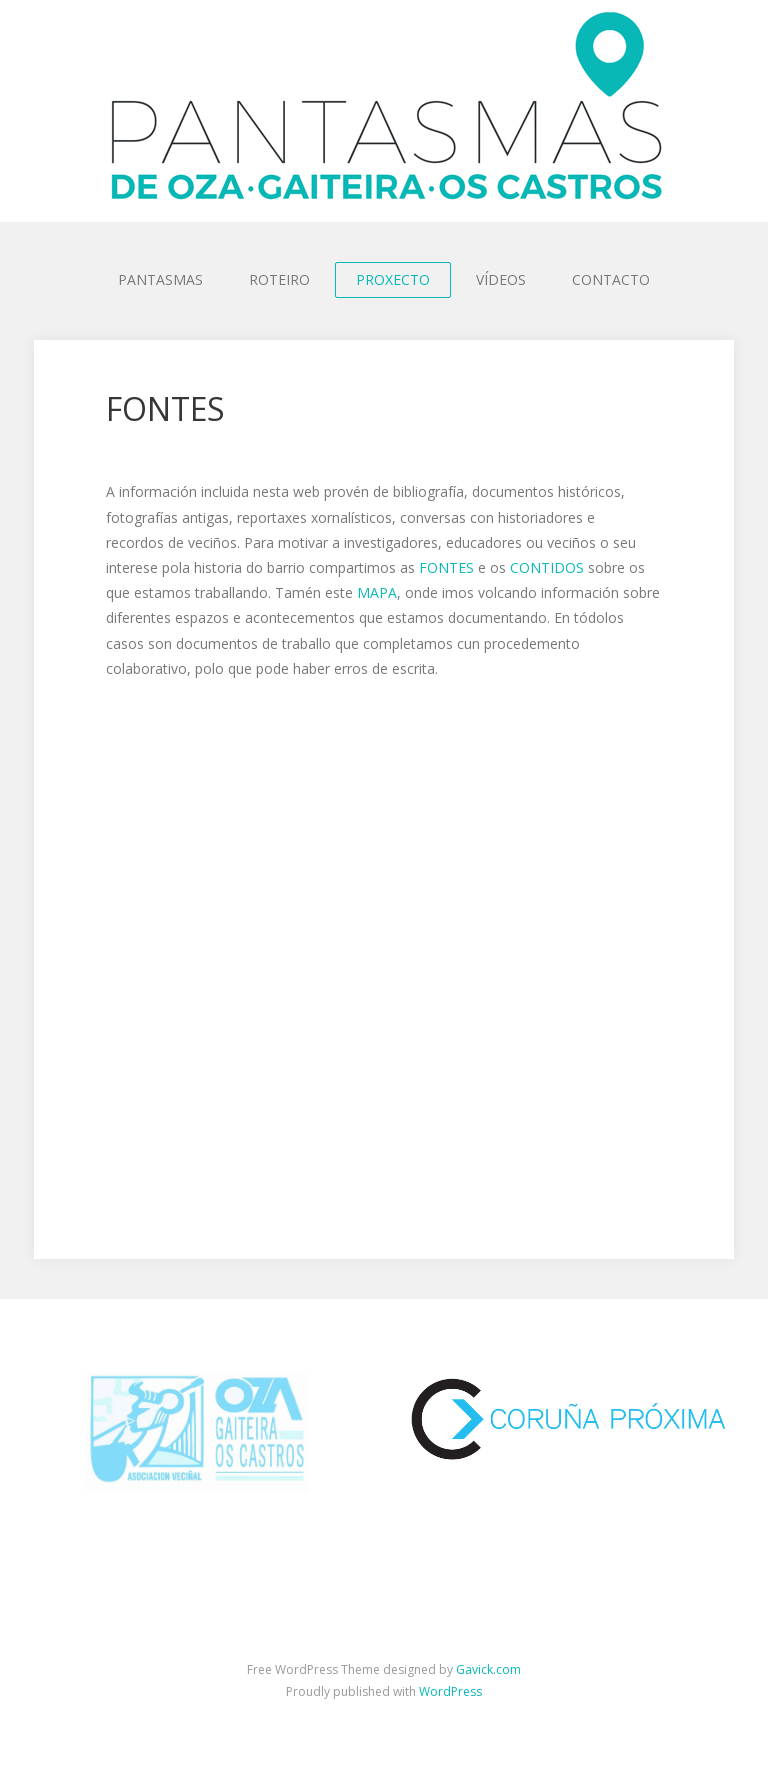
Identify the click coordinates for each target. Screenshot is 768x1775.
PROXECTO (393, 279)
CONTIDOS (547, 567)
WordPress (450, 1691)
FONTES (446, 567)
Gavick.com (488, 1669)
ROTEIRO (279, 279)
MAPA (377, 592)
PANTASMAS (160, 279)
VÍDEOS (501, 279)
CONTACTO (611, 279)
